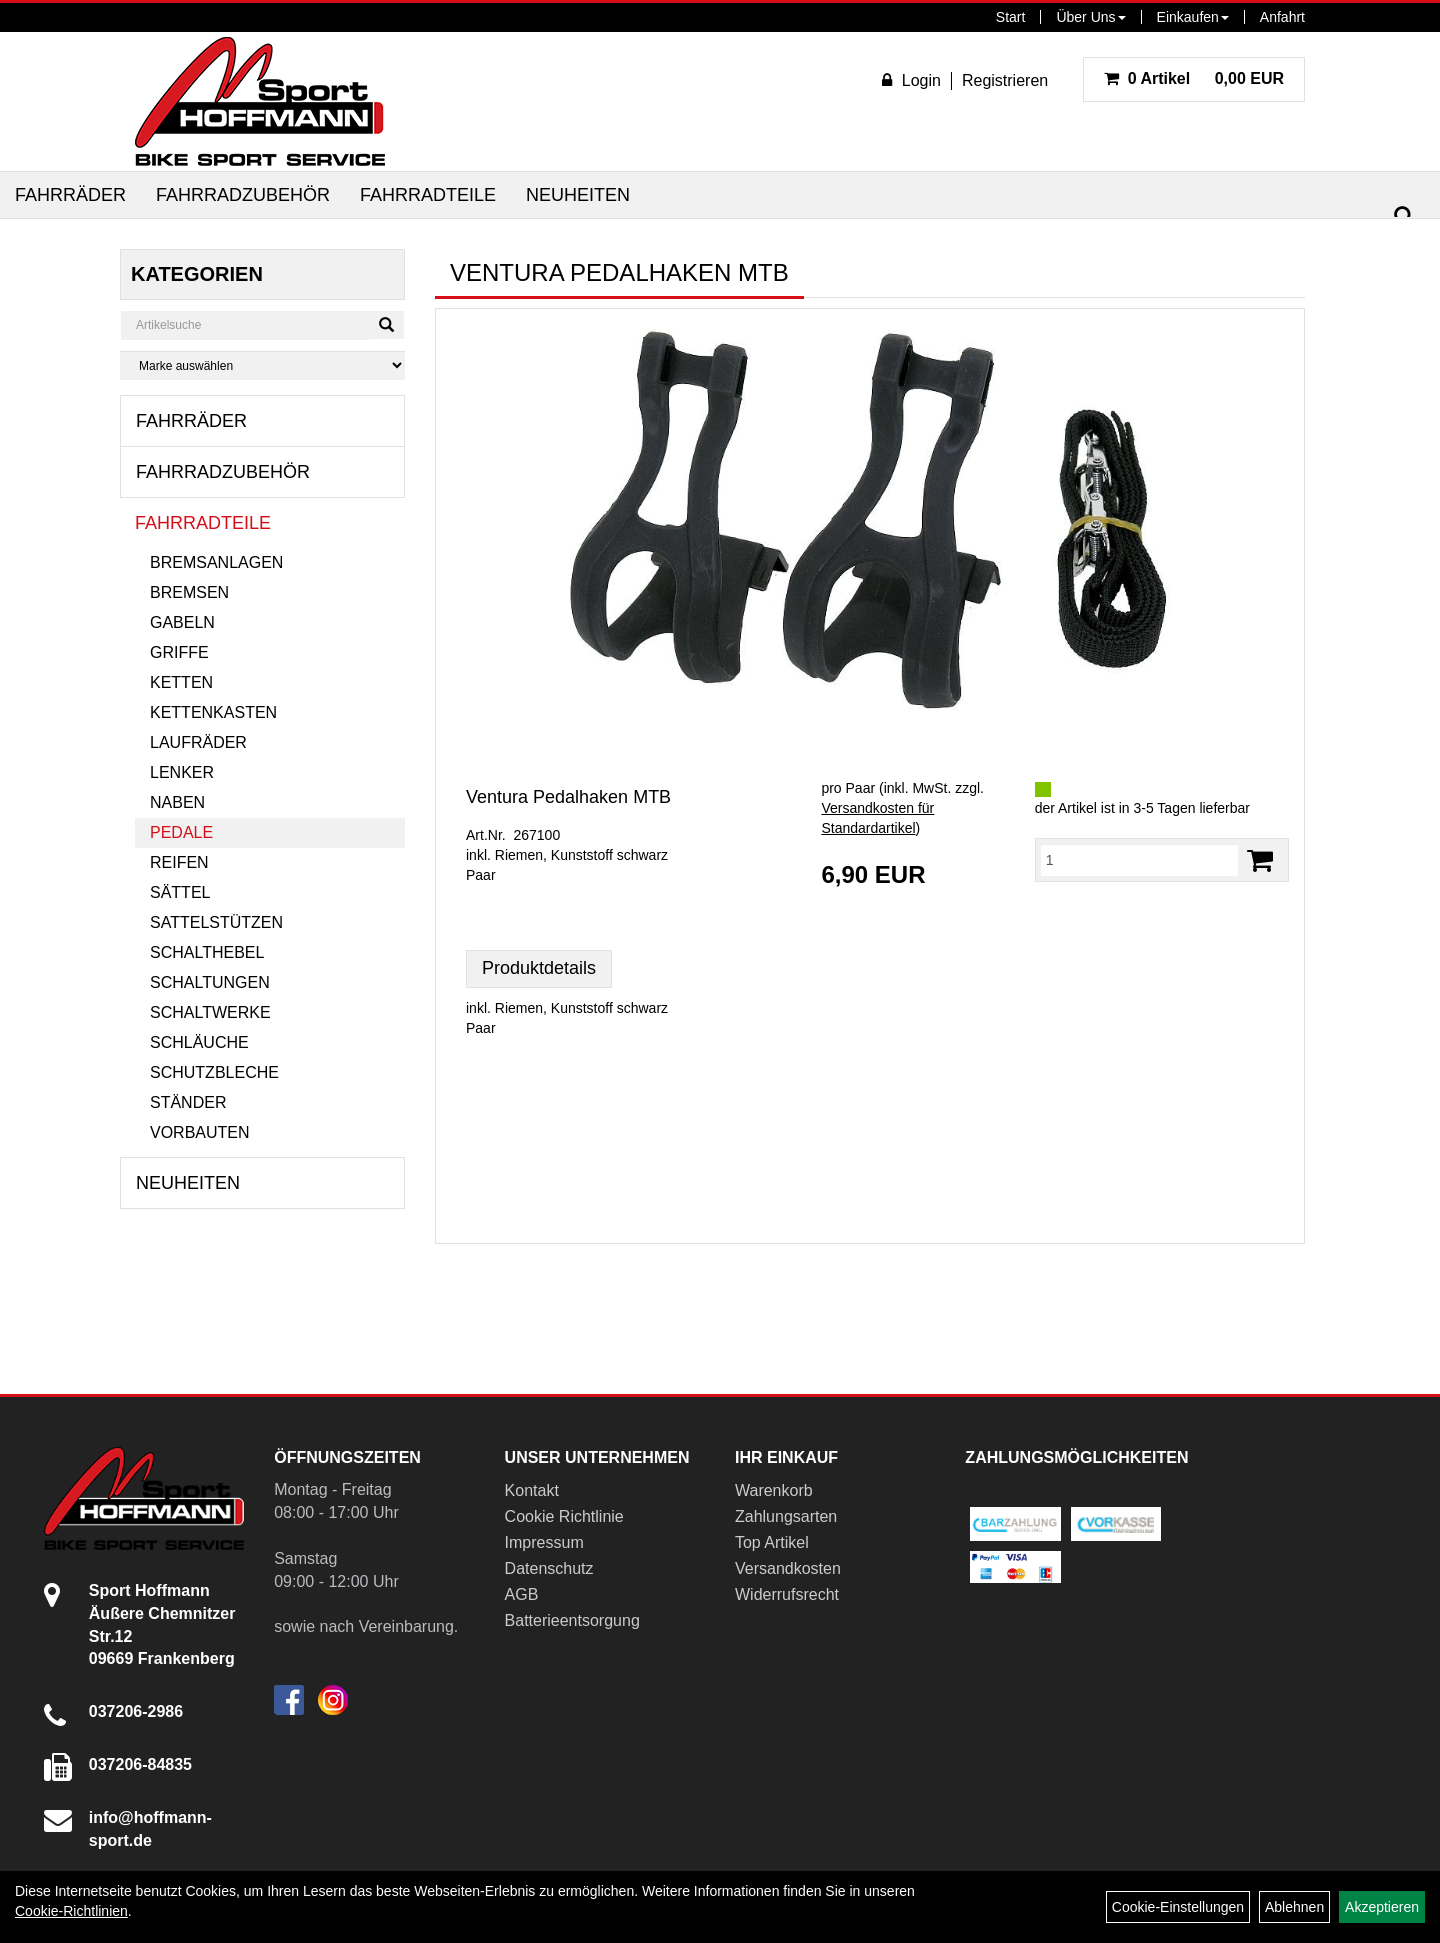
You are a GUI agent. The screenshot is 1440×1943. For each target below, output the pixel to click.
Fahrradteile (428, 195)
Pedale (181, 832)
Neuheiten (578, 195)
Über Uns (1090, 17)
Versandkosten (788, 1568)
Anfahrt (1282, 17)
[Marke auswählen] (262, 365)
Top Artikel (772, 1542)
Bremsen (189, 592)
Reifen (179, 862)
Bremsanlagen (216, 562)
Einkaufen (1193, 17)
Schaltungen (210, 982)
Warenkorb (774, 1490)
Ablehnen (1294, 1907)
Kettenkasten (213, 712)
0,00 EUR (1194, 78)
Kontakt (532, 1490)
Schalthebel (207, 952)
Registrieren (1005, 80)
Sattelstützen (216, 922)
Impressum (544, 1542)
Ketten (181, 682)
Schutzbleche (214, 1072)
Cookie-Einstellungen (1178, 1907)
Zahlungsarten (786, 1516)
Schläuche (199, 1042)
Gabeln (182, 622)
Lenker (182, 772)
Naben (177, 802)
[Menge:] (1139, 860)
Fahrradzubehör (243, 195)
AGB (522, 1594)
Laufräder (198, 742)
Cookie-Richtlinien (71, 1911)
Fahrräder (70, 195)
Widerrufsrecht (787, 1594)
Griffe (179, 652)
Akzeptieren (1382, 1907)
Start (1011, 17)
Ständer (188, 1102)
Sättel (180, 892)
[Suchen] (1404, 216)
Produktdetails (539, 968)
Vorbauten (200, 1132)
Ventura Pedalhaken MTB (568, 797)
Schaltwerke (210, 1012)
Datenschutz (549, 1568)
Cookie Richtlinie (564, 1516)
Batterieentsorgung (572, 1620)
